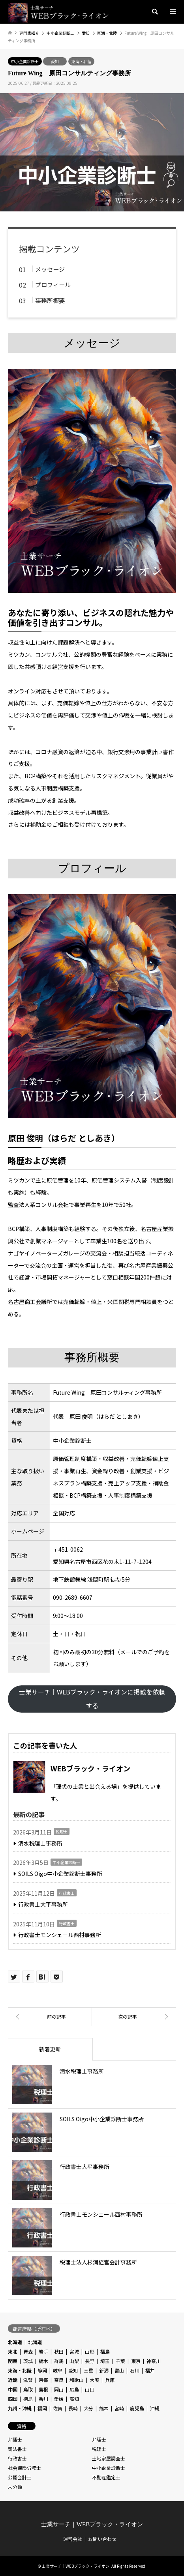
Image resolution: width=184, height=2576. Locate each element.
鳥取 (28, 2389)
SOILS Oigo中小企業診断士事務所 (60, 1873)
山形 (89, 2351)
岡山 (59, 2389)
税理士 (62, 1831)
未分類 (15, 2486)
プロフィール (53, 284)
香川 (43, 2398)
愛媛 (59, 2398)
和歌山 (76, 2379)
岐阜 (57, 2370)
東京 (136, 2360)
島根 (43, 2389)
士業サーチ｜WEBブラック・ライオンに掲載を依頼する (92, 1698)
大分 (88, 2408)
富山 (119, 2370)
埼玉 (105, 2360)
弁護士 (15, 2439)
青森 (28, 2351)
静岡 (42, 2370)
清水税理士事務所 (40, 1843)
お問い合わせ (102, 2538)
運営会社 (72, 2538)
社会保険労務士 (24, 2467)
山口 (89, 2389)
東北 (12, 2351)
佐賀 (57, 2408)
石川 (134, 2370)
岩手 (43, 2351)
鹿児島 (137, 2408)
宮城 (74, 2351)
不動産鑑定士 (106, 2477)
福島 (105, 2351)
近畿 (12, 2379)
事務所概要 (50, 300)
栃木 (43, 2360)
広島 (74, 2389)
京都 (43, 2379)
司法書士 (17, 2448)
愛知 (55, 61)
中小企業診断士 (25, 61)
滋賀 (28, 2379)
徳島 (28, 2398)
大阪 (94, 2379)
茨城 (28, 2360)
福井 (150, 2370)
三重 (88, 2370)
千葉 (120, 2360)
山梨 (74, 2360)
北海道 (15, 2342)
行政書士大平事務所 (43, 1904)
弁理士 (99, 2439)
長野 (89, 2360)
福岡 (42, 2408)
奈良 (59, 2379)
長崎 (73, 2408)
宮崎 (119, 2408)
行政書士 (67, 1893)
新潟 (104, 2370)
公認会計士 (20, 2477)
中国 (12, 2389)
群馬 (59, 2360)
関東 (12, 2360)
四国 (12, 2398)
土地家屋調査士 (108, 2458)
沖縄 (155, 2408)
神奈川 (153, 2360)
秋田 (59, 2351)
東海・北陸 (81, 61)
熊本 (104, 2408)
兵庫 (110, 2379)
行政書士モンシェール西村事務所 (59, 1935)
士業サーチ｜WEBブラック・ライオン (92, 2524)
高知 (74, 2398)
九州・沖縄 (20, 2408)
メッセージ (50, 269)
